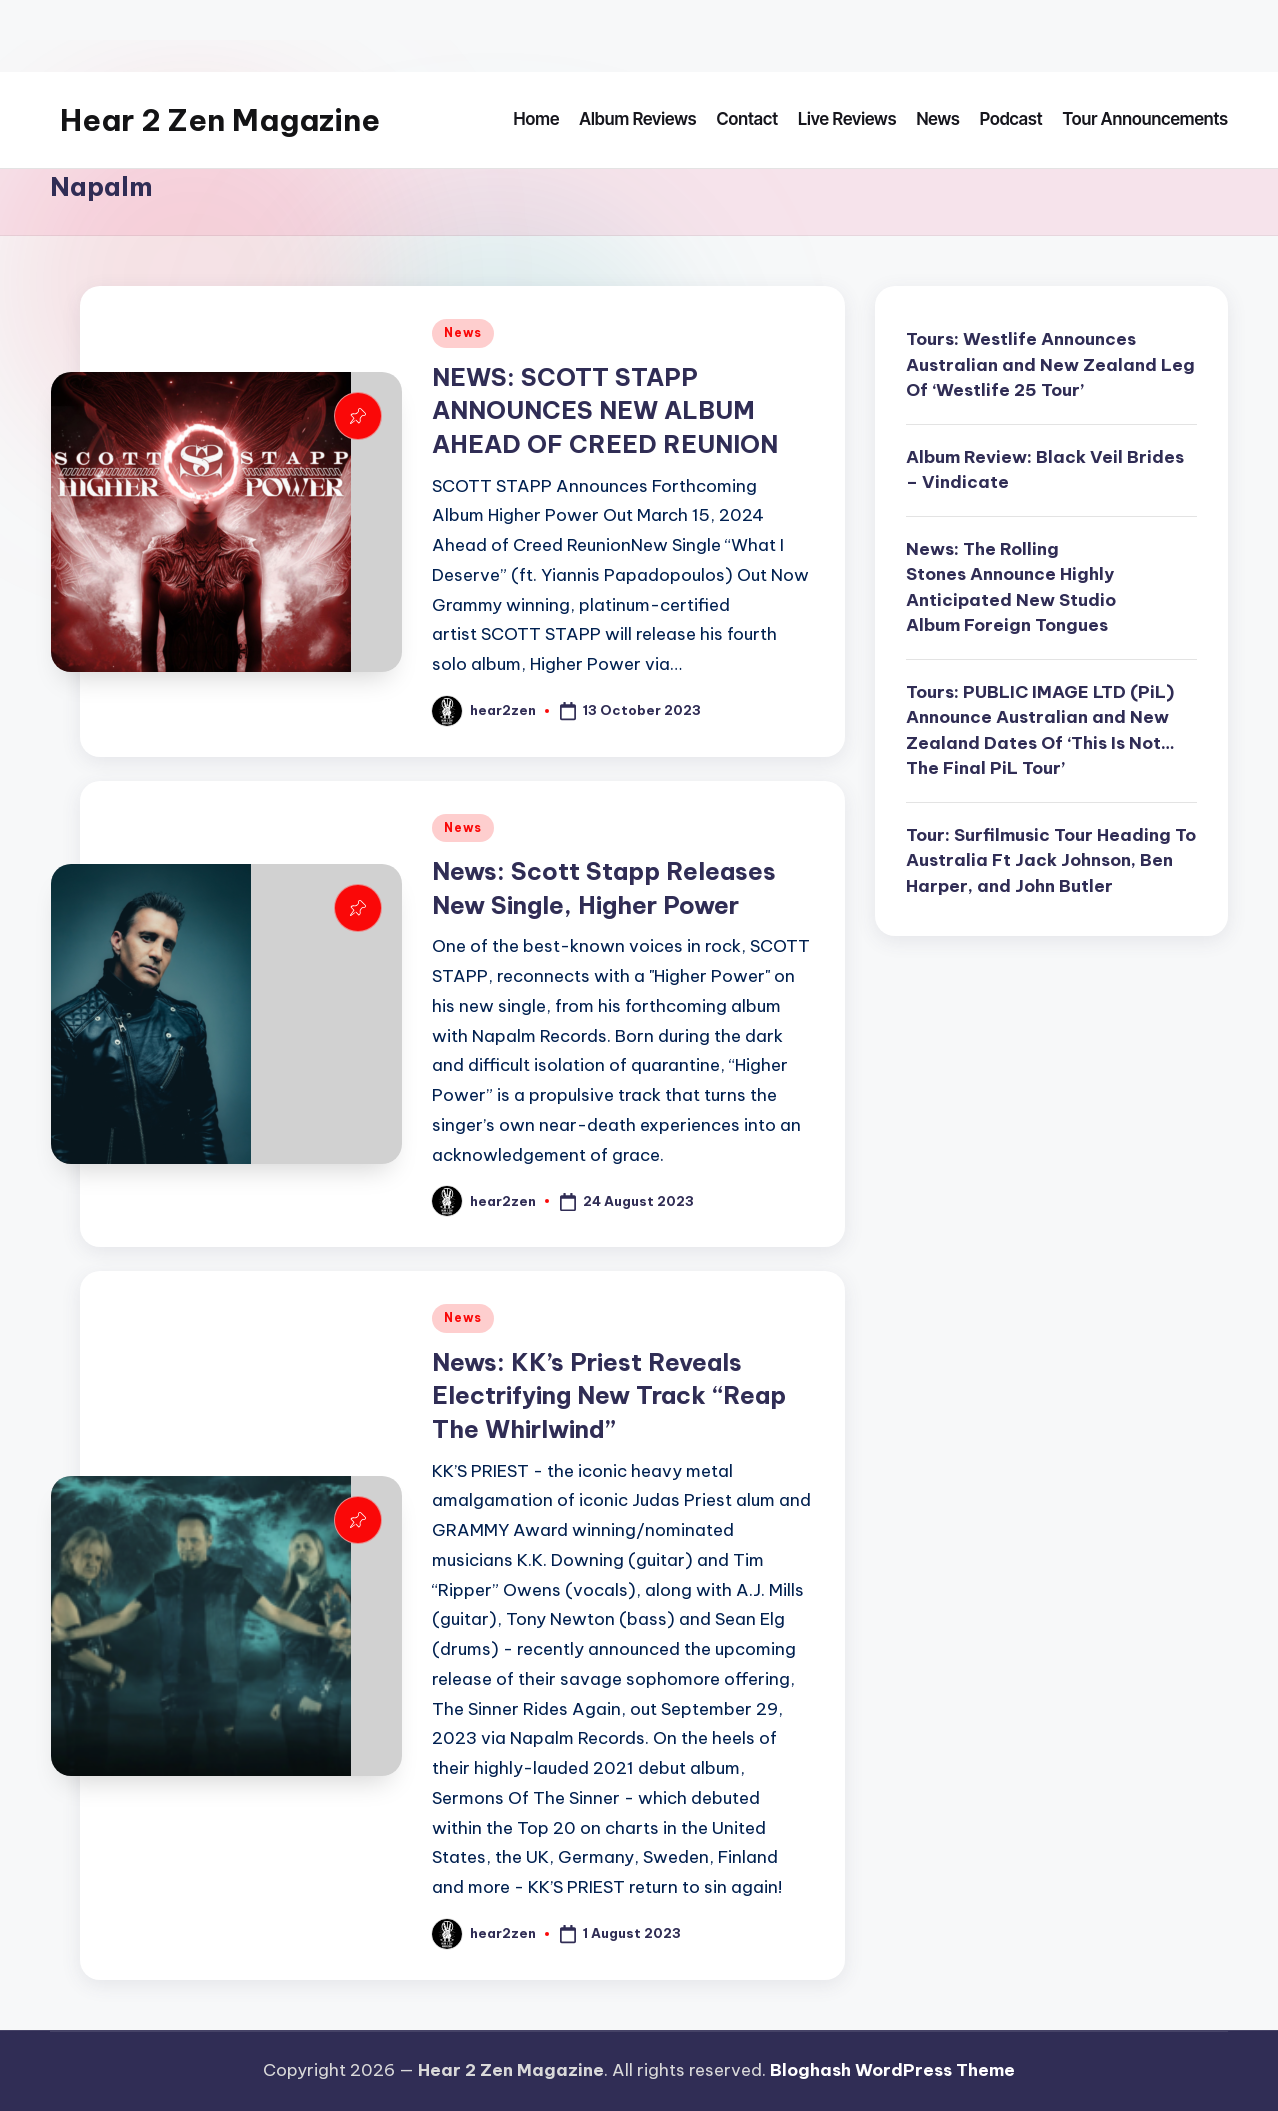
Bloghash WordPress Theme (892, 2070)
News (463, 332)
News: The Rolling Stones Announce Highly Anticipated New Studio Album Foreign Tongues (1011, 587)
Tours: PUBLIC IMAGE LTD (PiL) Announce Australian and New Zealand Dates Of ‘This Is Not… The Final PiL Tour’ (1040, 730)
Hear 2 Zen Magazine (220, 120)
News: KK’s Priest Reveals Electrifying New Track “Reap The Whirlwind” (609, 1395)
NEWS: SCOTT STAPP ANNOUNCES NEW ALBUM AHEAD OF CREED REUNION (605, 410)
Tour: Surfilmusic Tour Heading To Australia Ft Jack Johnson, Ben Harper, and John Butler (1051, 860)
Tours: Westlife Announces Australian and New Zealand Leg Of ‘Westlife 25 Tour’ (1050, 364)
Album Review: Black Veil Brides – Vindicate (1045, 470)
